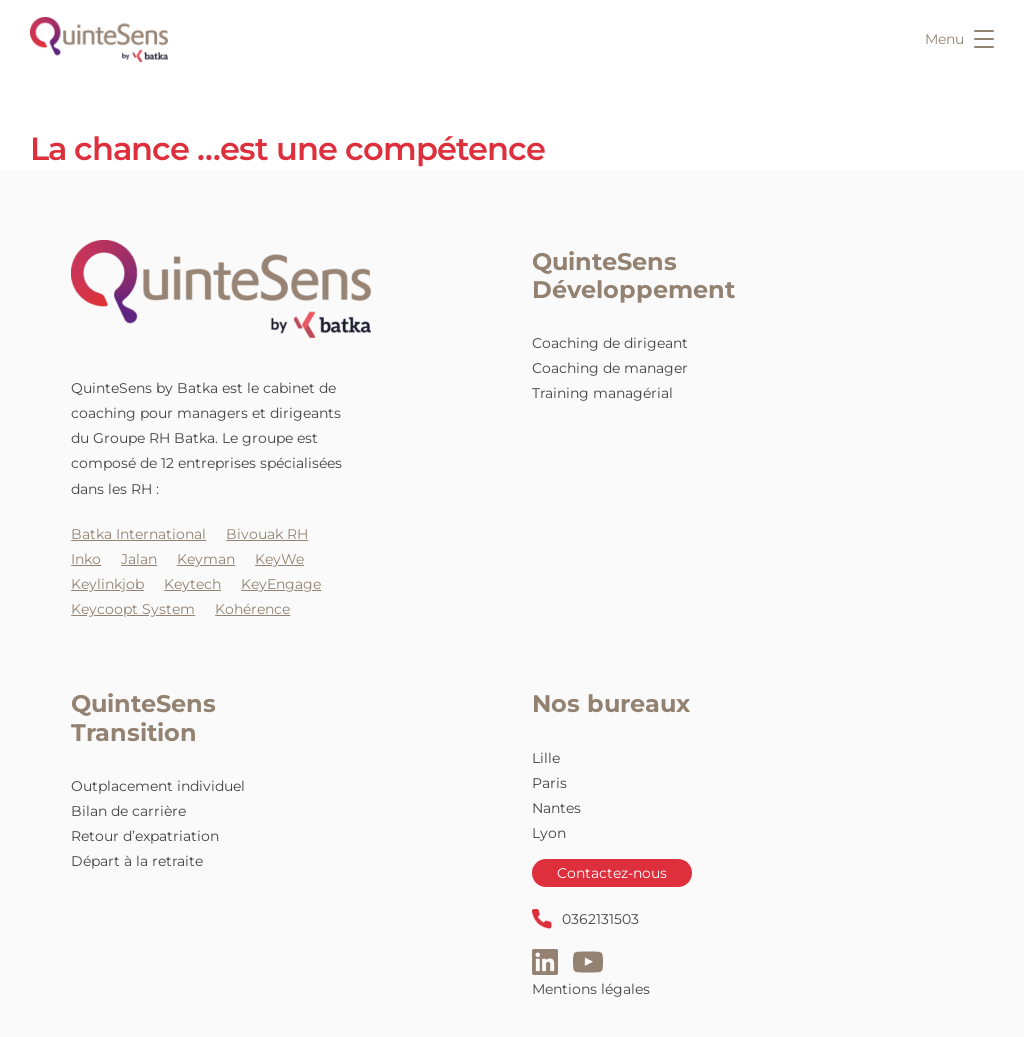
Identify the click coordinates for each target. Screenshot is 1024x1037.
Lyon (549, 833)
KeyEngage (281, 584)
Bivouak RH (267, 534)
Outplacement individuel (158, 786)
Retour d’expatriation (145, 836)
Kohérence (252, 609)
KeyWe (279, 559)
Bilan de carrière (128, 811)
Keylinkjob (107, 584)
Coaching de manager (610, 368)
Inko (86, 559)
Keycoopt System (133, 609)
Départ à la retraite (137, 861)
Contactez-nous (612, 873)
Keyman (206, 559)
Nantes (556, 808)
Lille (546, 758)
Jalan (139, 559)
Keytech (192, 584)
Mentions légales (591, 989)
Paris (549, 783)
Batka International (138, 534)
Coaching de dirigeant (610, 343)
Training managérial (602, 393)
